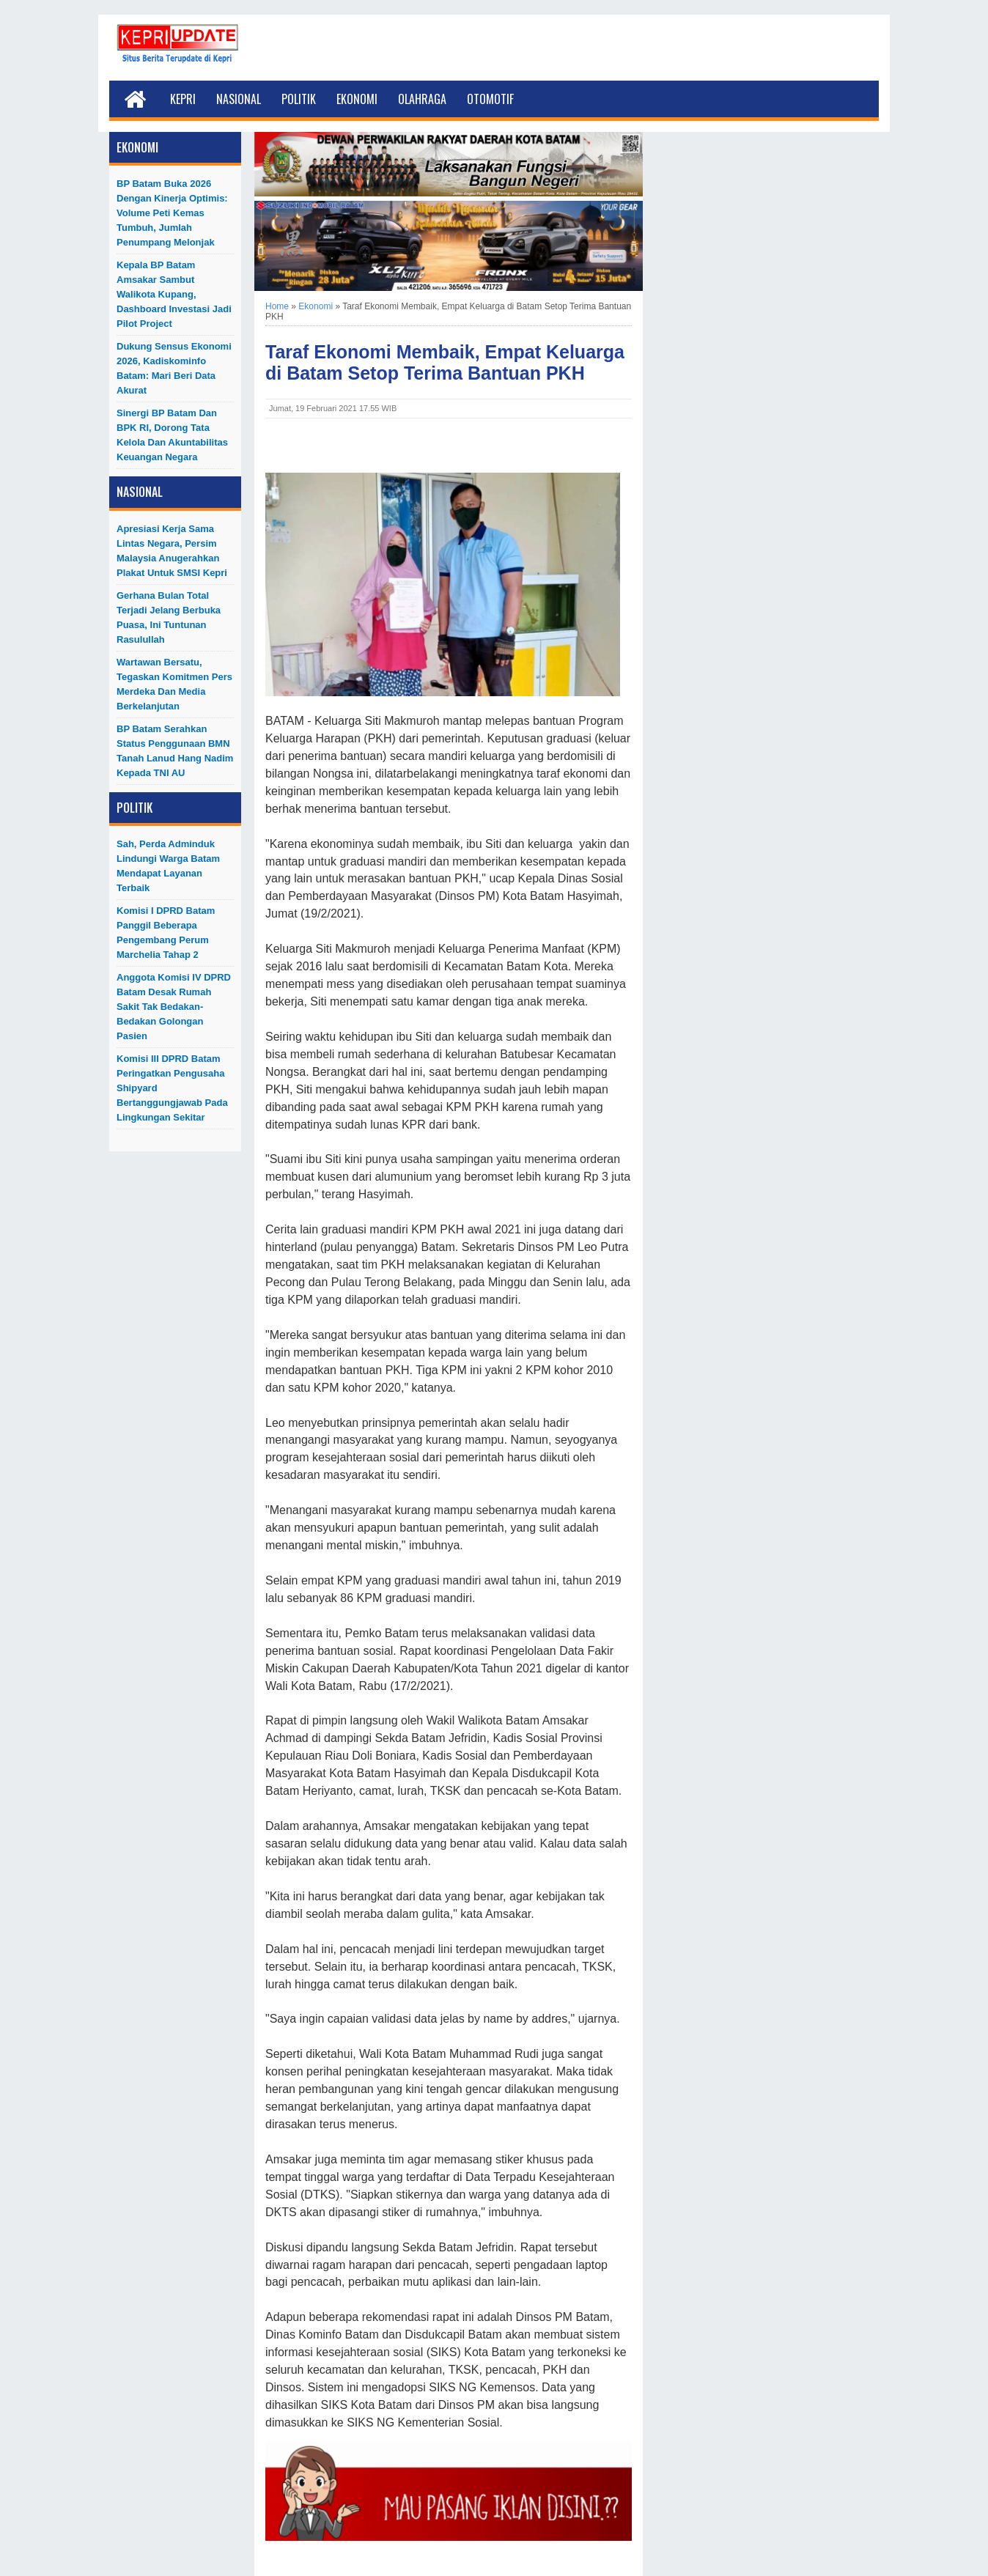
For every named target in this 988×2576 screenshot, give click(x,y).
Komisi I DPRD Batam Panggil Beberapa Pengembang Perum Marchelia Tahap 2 (166, 932)
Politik (298, 99)
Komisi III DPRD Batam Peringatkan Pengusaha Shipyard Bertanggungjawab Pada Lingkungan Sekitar (172, 1088)
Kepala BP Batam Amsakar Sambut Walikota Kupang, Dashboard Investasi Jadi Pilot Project (174, 294)
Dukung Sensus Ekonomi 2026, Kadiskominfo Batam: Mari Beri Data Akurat (174, 368)
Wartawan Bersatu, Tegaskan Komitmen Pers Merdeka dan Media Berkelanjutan (174, 684)
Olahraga (422, 99)
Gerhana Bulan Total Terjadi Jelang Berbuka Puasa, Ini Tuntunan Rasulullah (169, 617)
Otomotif (490, 99)
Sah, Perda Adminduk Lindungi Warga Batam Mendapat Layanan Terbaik (168, 865)
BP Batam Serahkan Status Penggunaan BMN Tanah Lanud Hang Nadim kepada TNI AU (175, 750)
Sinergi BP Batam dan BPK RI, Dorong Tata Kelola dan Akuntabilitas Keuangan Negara (172, 434)
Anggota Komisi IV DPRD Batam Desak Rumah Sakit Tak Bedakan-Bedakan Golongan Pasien (174, 1006)
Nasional (238, 99)
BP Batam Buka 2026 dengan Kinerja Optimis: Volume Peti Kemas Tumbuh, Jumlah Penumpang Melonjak (172, 213)
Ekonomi (356, 99)
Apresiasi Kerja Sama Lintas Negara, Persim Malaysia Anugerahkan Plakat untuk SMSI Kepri (172, 550)
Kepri (183, 99)
